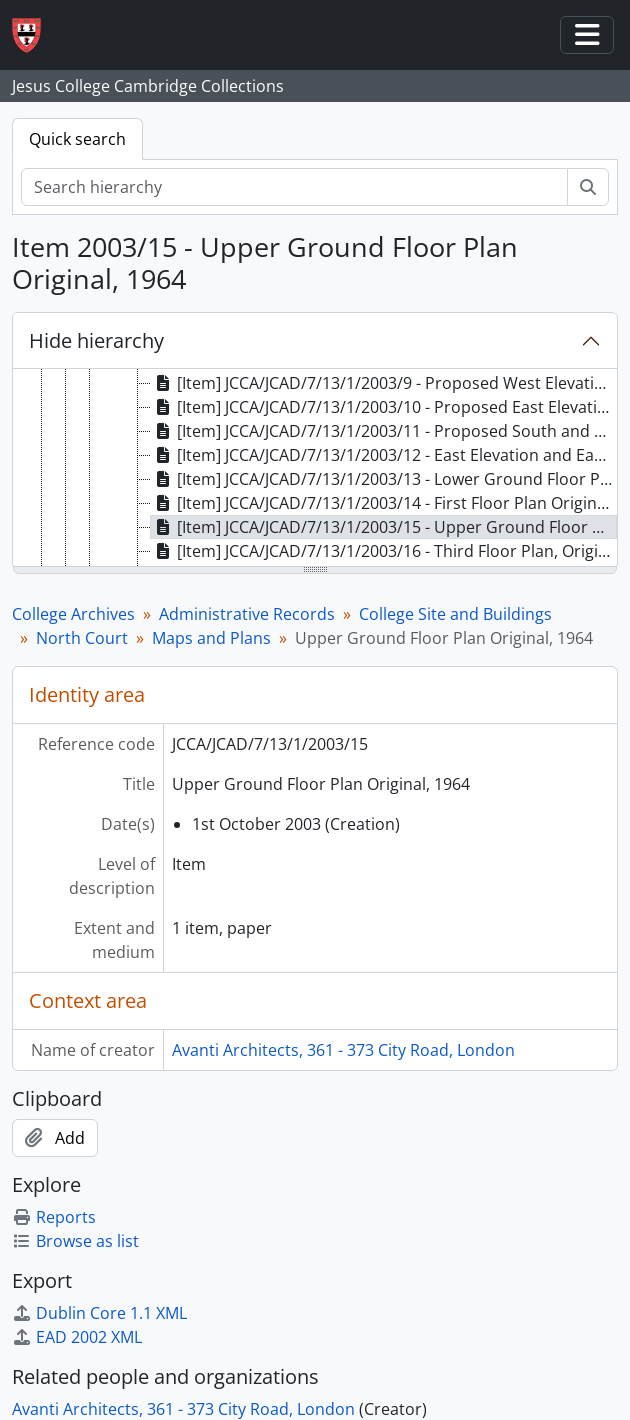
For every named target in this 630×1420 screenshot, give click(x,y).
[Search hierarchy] (294, 187)
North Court (82, 638)
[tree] (315, 469)
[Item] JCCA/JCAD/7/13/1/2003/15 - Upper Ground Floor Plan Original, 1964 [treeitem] (384, 527)
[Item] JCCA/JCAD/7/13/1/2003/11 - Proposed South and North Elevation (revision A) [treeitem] (384, 431)
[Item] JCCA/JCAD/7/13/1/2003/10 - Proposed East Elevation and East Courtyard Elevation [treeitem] (384, 407)
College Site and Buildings (455, 614)
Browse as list (75, 1241)
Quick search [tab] (77, 139)
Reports (54, 1217)
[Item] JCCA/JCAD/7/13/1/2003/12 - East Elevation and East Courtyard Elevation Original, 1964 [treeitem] (384, 455)
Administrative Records (247, 614)
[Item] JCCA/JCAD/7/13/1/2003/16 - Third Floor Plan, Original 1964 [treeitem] (384, 551)
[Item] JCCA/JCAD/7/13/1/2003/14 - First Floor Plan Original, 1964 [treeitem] (384, 503)
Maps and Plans (211, 638)
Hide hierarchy (96, 340)
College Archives (73, 614)
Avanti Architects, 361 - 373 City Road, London (343, 1050)
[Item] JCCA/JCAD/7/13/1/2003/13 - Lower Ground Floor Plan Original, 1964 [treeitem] (384, 479)
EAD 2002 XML (77, 1337)
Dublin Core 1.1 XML (99, 1313)
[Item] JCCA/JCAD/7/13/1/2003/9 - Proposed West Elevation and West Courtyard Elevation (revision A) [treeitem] (384, 383)
